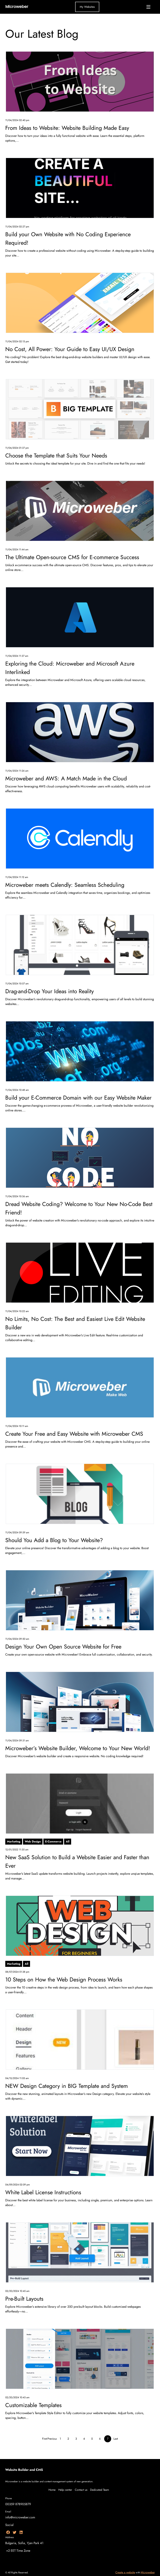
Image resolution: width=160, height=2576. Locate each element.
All (67, 1841)
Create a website (125, 2572)
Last (115, 2439)
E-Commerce (53, 1841)
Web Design (33, 1841)
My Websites (87, 7)
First (44, 2439)
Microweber (148, 2572)
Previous (52, 2439)
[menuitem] (53, 2489)
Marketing (13, 1841)
